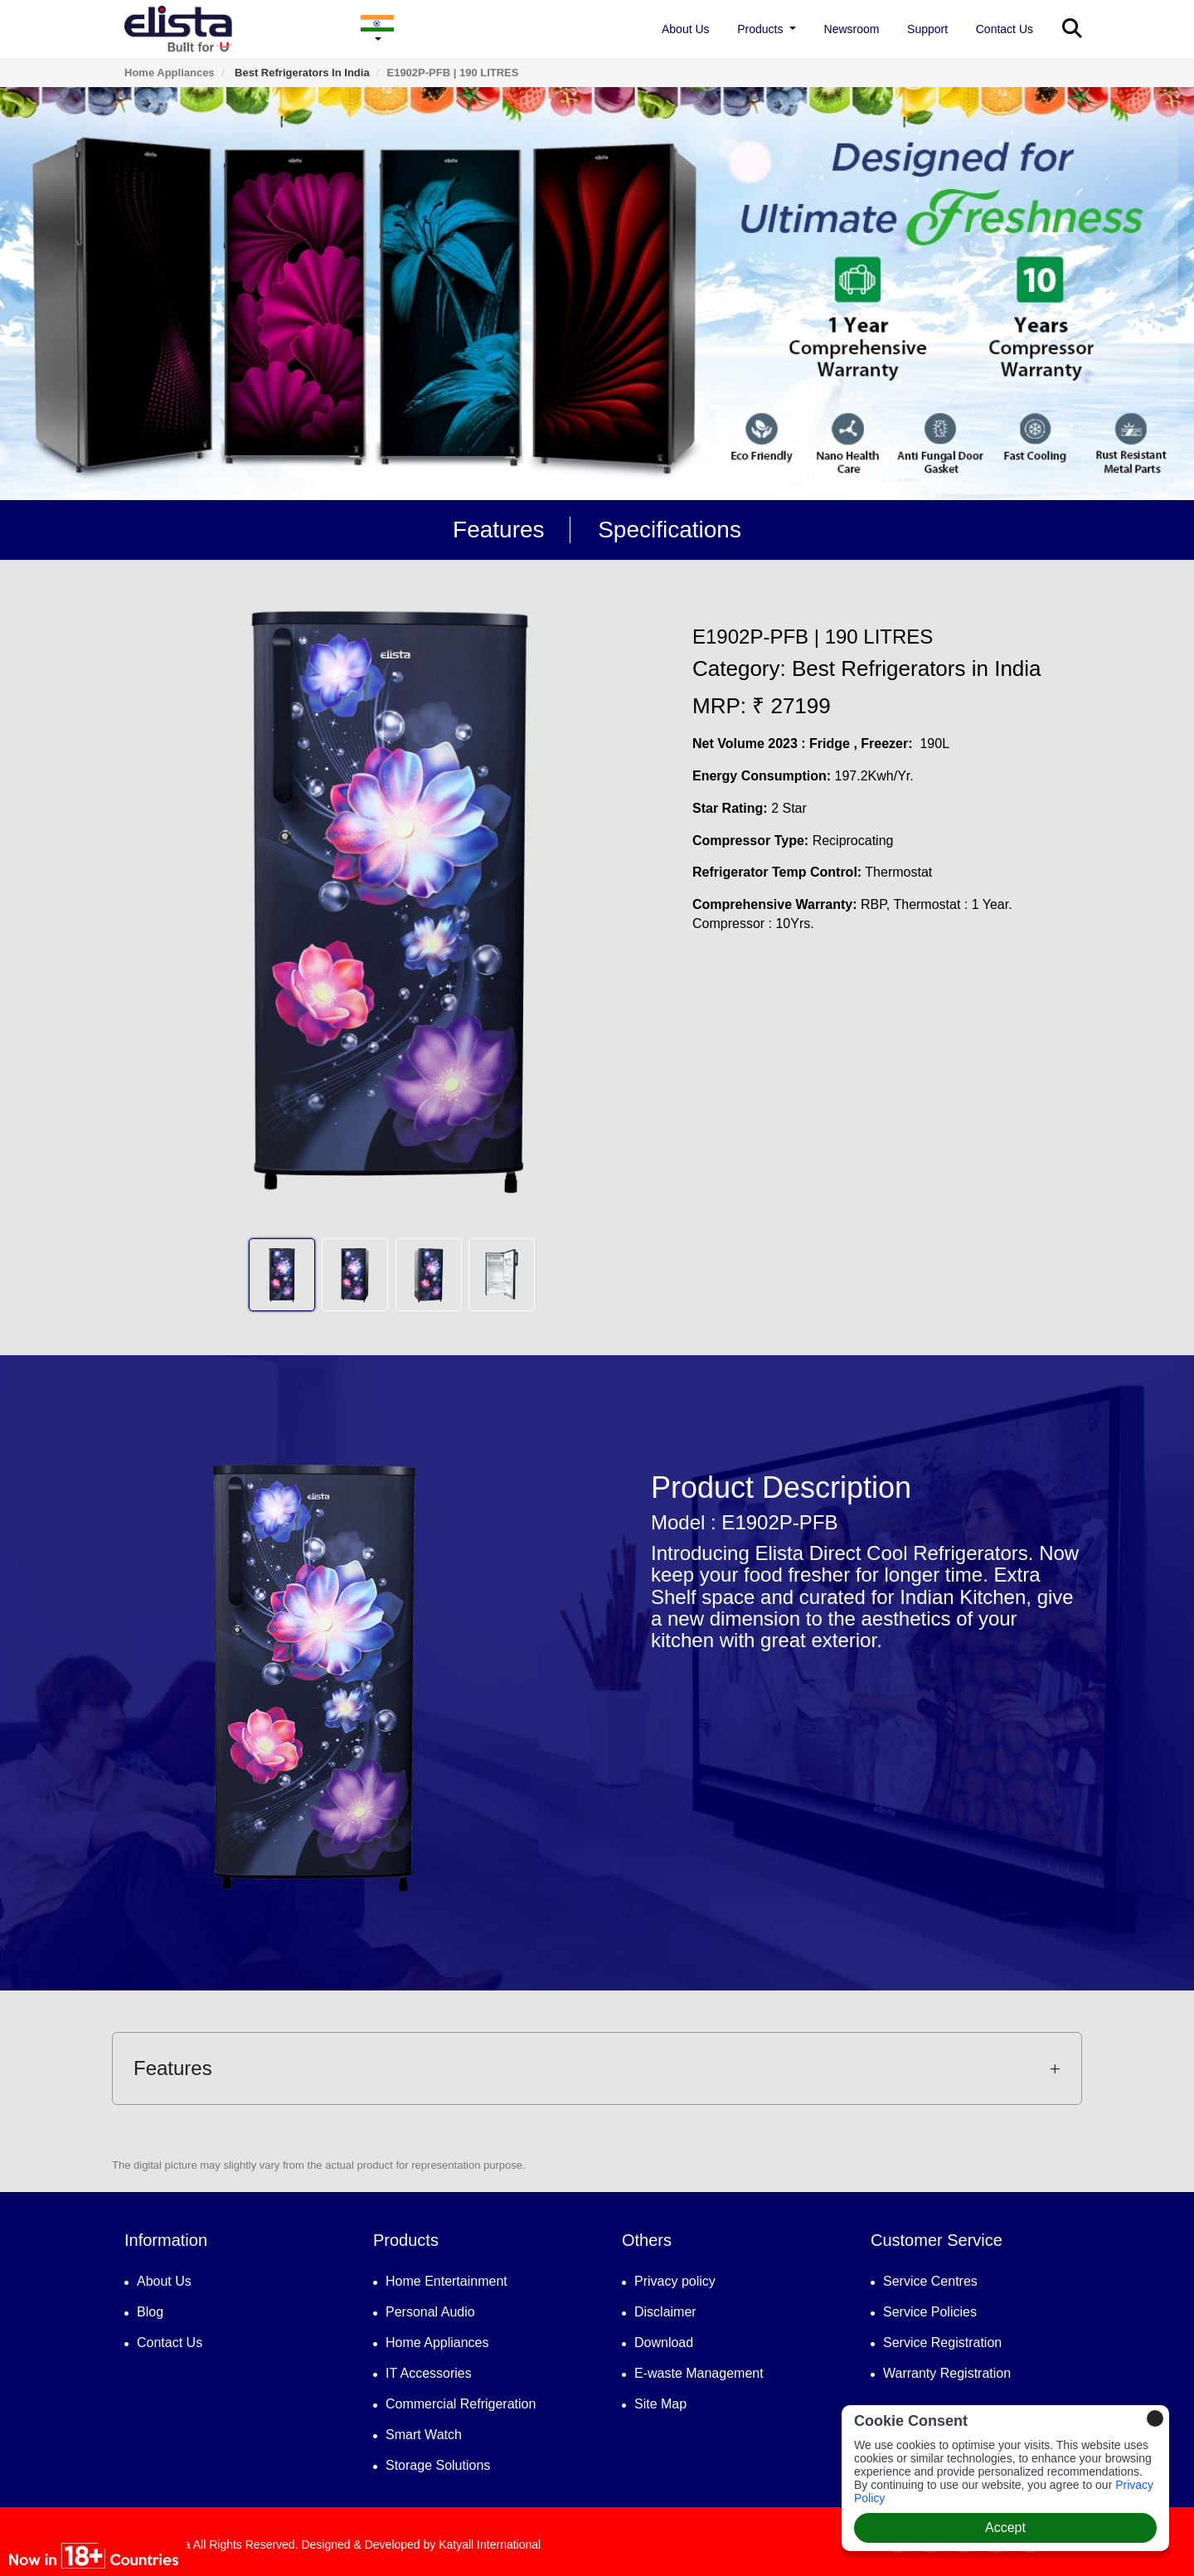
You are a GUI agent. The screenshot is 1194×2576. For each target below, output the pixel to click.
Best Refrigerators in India (300, 72)
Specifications (669, 529)
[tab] (597, 2068)
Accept (1005, 2527)
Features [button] (597, 2068)
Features (499, 529)
